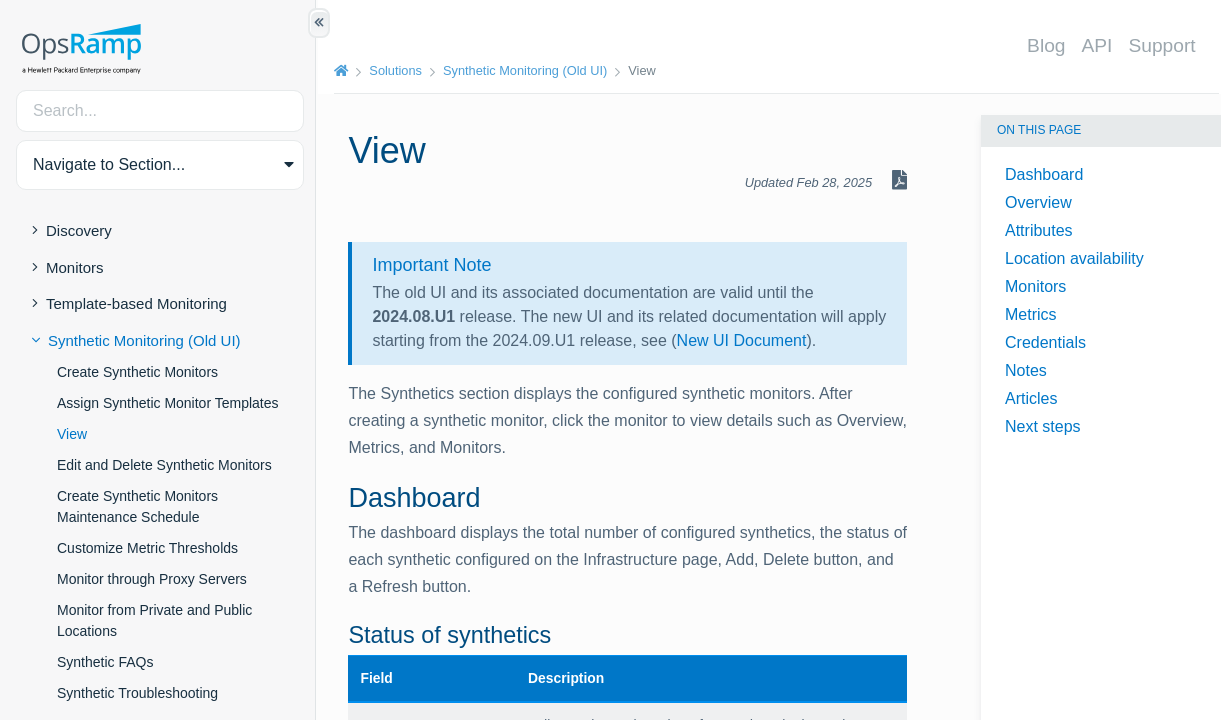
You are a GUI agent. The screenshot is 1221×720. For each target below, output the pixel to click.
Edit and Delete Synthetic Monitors (164, 465)
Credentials (1045, 342)
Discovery (79, 230)
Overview (1038, 202)
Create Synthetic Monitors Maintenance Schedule (137, 506)
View (72, 434)
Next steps (1043, 426)
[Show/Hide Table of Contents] (319, 23)
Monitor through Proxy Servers (152, 579)
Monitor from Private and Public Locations (154, 620)
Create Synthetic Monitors (137, 372)
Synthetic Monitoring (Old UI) (144, 340)
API (1098, 45)
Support (1163, 45)
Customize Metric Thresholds (147, 548)
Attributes (1039, 230)
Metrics (1031, 314)
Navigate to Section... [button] (109, 164)
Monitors (75, 267)
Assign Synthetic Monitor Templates (168, 403)
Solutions (397, 70)
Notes (1026, 370)
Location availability (1074, 258)
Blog (1047, 45)
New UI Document (788, 340)
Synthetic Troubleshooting (137, 693)
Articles (1031, 398)
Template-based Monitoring (136, 303)
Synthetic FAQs (105, 662)
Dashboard (1044, 174)
